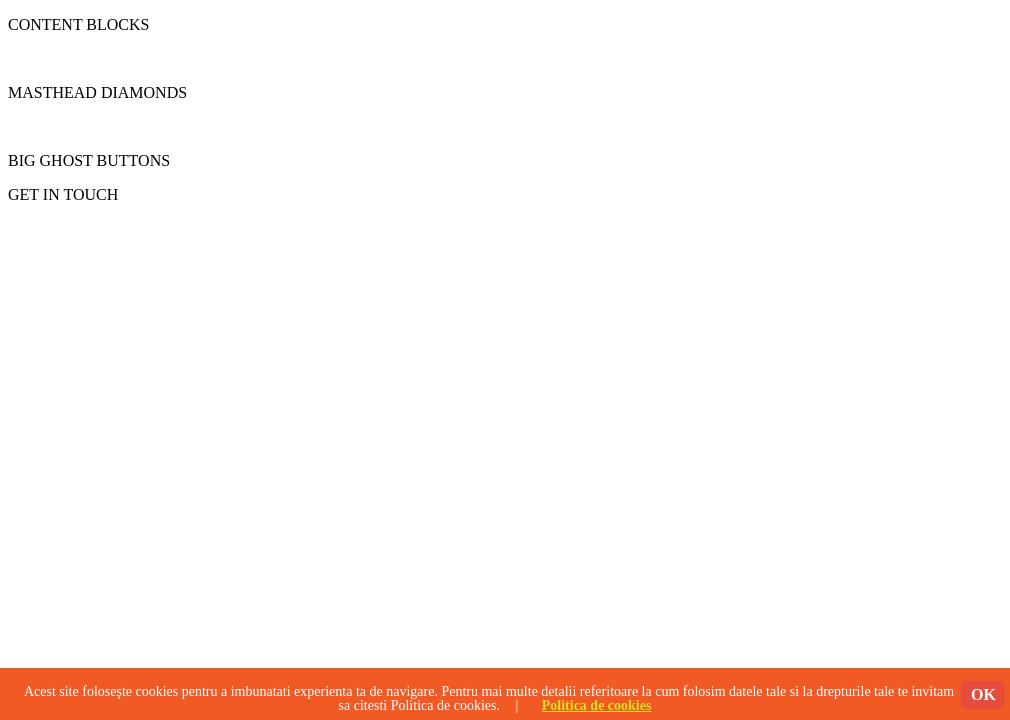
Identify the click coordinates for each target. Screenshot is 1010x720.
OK (983, 694)
